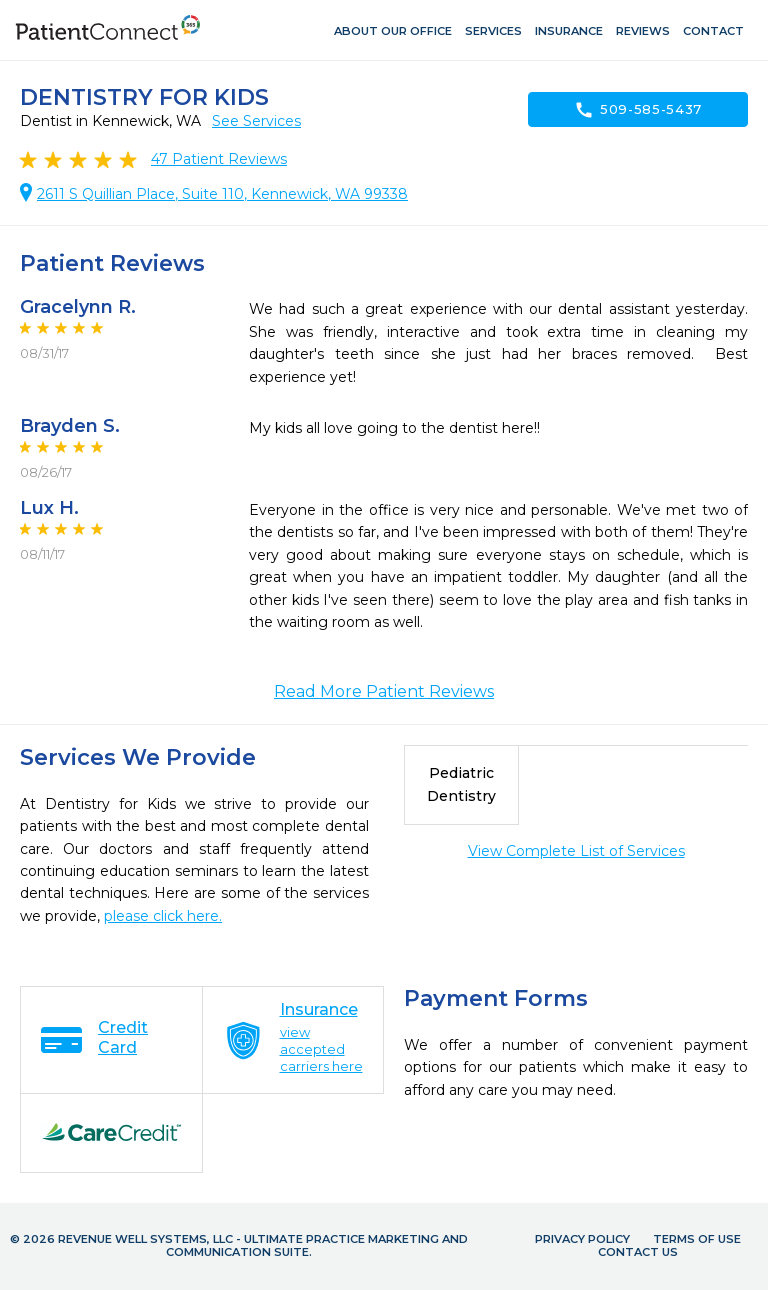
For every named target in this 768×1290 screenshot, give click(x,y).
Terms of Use (697, 1239)
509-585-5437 (638, 110)
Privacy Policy (582, 1239)
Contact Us (638, 1252)
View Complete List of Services (576, 851)
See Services (256, 121)
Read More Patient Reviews (384, 691)
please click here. (163, 916)
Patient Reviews (219, 159)
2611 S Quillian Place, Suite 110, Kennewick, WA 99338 (222, 194)
